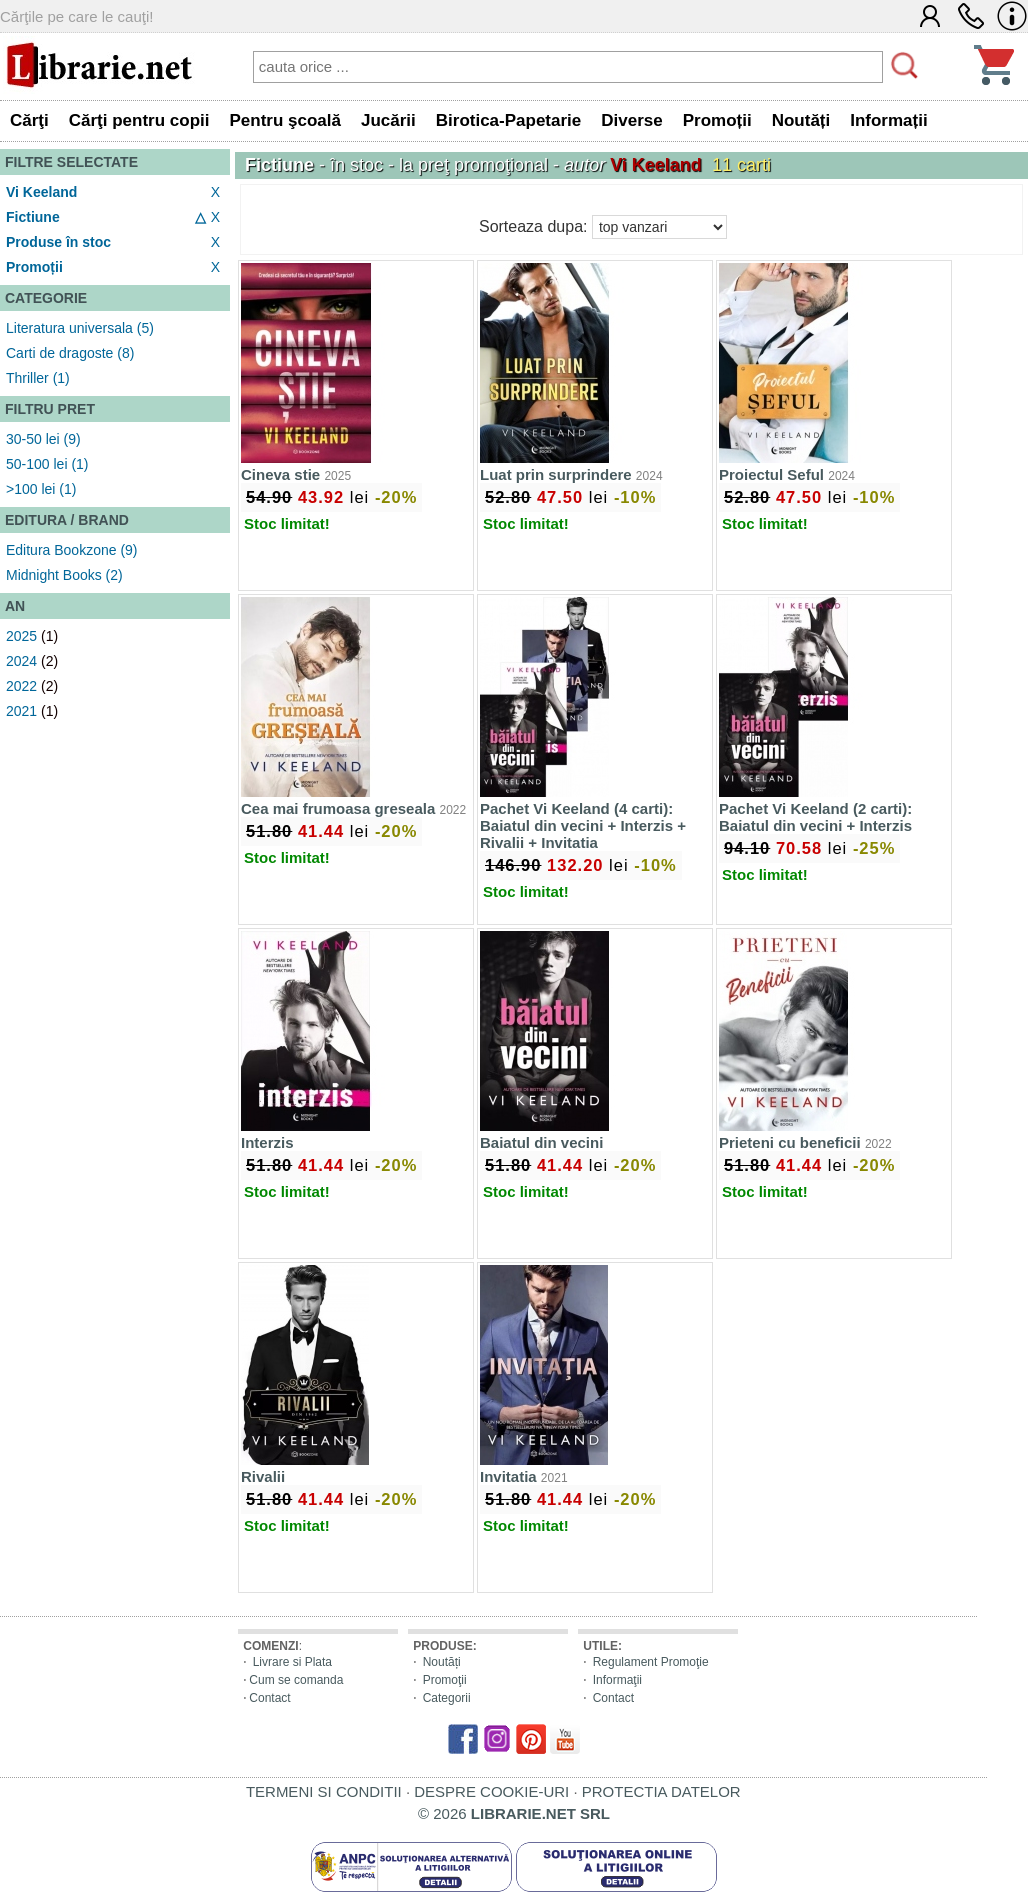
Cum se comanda (296, 1680)
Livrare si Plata (292, 1662)
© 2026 (514, 1813)
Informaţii (617, 1680)
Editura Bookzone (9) (72, 550)
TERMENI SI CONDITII (324, 1791)
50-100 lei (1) (47, 464)
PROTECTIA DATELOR (661, 1791)
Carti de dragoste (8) (70, 353)
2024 (21, 661)
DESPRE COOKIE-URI (491, 1791)
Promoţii (445, 1680)
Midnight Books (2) (64, 575)
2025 (21, 636)
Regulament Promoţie (651, 1662)
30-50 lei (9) (43, 439)
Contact (269, 1698)
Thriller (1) (38, 378)
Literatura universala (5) (80, 328)
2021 (21, 711)
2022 (21, 686)
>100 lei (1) (41, 489)
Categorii (447, 1698)
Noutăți (442, 1662)
